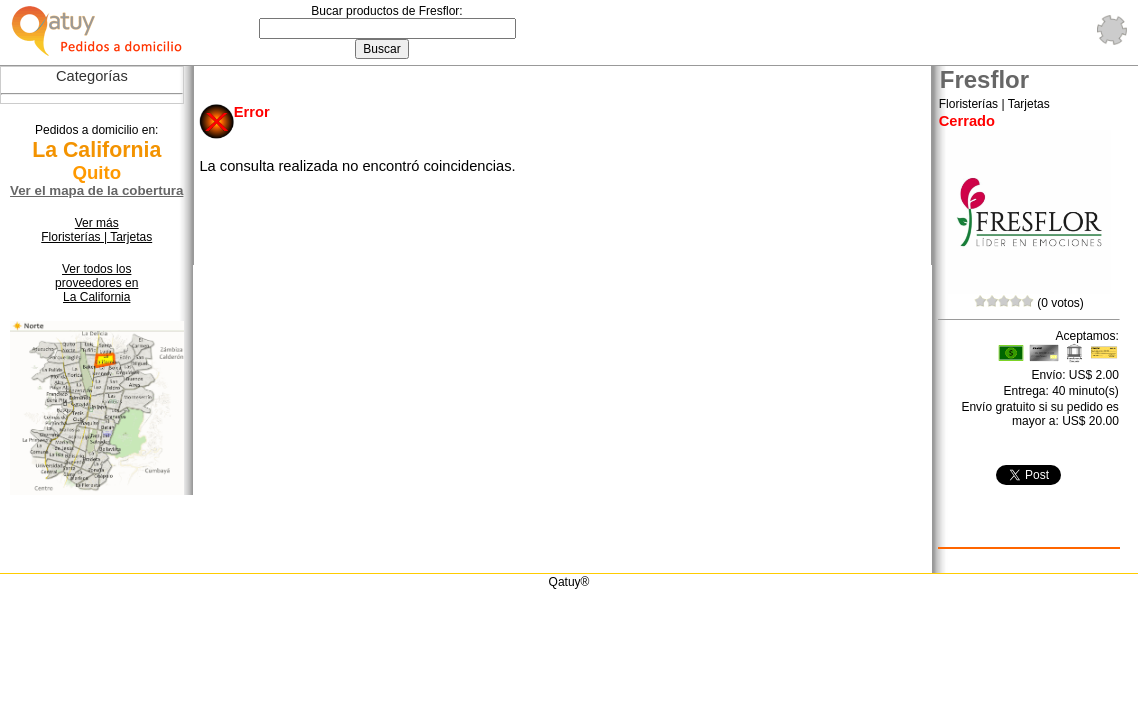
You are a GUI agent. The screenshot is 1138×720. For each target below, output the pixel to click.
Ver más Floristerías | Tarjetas (96, 230)
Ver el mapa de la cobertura (96, 190)
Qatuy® (569, 582)
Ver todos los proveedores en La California (96, 283)
